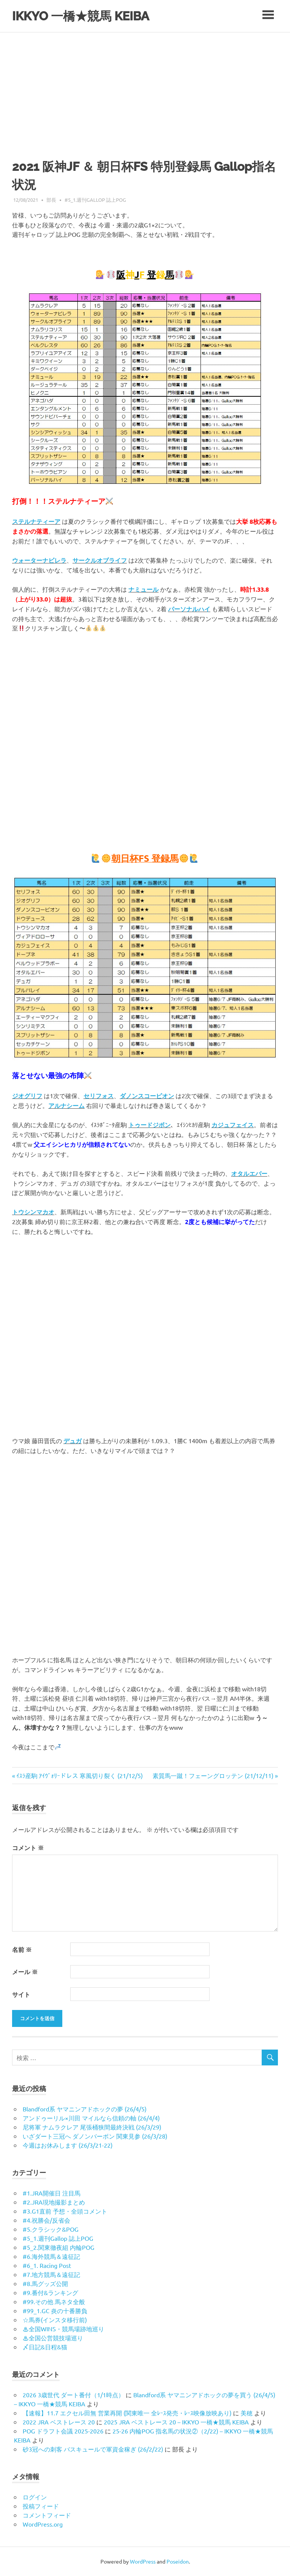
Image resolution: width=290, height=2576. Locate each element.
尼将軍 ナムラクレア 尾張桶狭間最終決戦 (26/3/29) (92, 2127)
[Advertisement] (145, 89)
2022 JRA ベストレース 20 (59, 2422)
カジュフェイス (232, 1125)
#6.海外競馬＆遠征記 (51, 2256)
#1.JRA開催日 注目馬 (51, 2193)
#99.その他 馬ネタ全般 (54, 2301)
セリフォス (98, 1096)
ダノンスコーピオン (147, 1096)
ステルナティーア (36, 521)
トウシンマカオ (33, 1212)
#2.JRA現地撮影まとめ (54, 2202)
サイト (21, 1994)
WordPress (143, 2561)
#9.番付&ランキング (50, 2292)
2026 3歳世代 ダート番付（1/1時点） (73, 2394)
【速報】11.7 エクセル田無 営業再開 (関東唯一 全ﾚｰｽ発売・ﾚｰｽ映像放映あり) (127, 2412)
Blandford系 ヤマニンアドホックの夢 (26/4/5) (85, 2109)
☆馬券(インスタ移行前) (55, 2319)
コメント (28, 1848)
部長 (51, 199)
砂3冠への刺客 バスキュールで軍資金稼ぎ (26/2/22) (93, 2449)
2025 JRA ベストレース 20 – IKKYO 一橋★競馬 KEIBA (176, 2422)
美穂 (247, 2412)
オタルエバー (249, 1173)
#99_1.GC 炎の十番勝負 (55, 2310)
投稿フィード (41, 2506)
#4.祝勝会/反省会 (46, 2220)
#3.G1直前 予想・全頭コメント (65, 2211)
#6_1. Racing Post (47, 2265)
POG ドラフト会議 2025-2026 (63, 2431)
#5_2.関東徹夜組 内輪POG (58, 2247)
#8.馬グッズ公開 (45, 2283)
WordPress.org (43, 2524)
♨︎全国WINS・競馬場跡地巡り (63, 2328)
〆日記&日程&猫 (45, 2346)
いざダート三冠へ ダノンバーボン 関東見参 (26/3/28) (95, 2136)
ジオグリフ (27, 1096)
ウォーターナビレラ (39, 560)
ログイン (35, 2497)
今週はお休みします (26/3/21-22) (68, 2145)
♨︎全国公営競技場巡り (53, 2337)
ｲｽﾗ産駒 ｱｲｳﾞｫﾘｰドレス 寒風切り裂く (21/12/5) (79, 1775)
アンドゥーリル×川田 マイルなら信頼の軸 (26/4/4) (91, 2118)
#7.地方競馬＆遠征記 (51, 2274)
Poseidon (178, 2561)
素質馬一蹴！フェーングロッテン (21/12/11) (213, 1775)
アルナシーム (66, 1105)
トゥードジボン (149, 1125)
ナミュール (143, 589)
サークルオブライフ (99, 560)
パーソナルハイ (189, 609)
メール (25, 1972)
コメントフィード (47, 2515)
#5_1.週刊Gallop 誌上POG (95, 199)
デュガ (72, 1441)
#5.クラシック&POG (51, 2229)
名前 (22, 1949)
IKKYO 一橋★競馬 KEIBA (86, 15)
